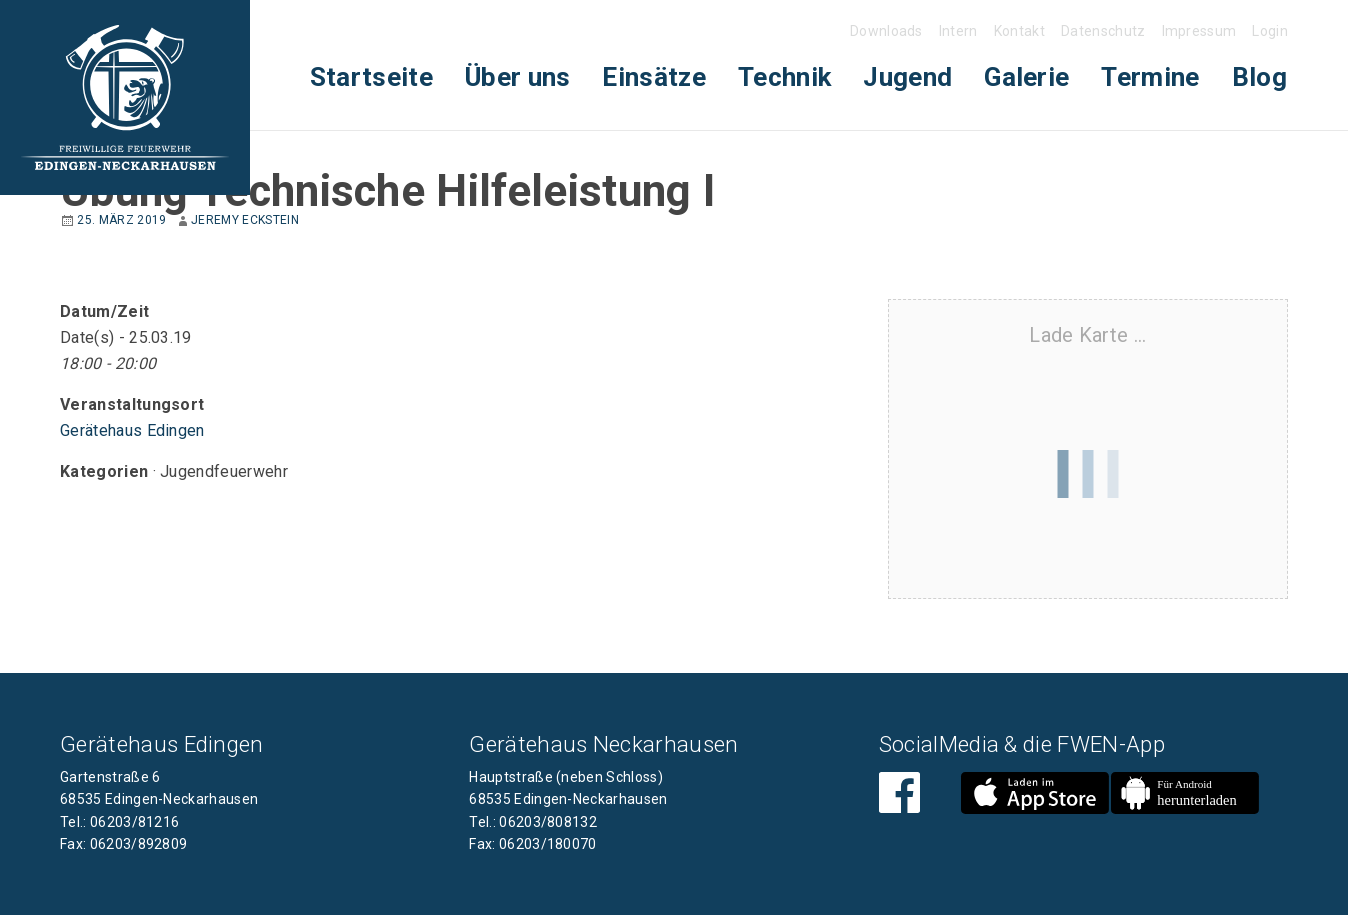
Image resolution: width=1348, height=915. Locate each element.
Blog (1259, 77)
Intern (958, 31)
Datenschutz (1103, 31)
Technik (784, 77)
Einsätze (654, 77)
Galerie (1026, 77)
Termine (1150, 77)
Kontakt (1019, 31)
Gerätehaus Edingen (132, 430)
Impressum (1199, 31)
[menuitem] (371, 77)
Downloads (886, 31)
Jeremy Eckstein (245, 220)
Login (1270, 31)
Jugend (907, 77)
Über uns (518, 77)
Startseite (371, 77)
